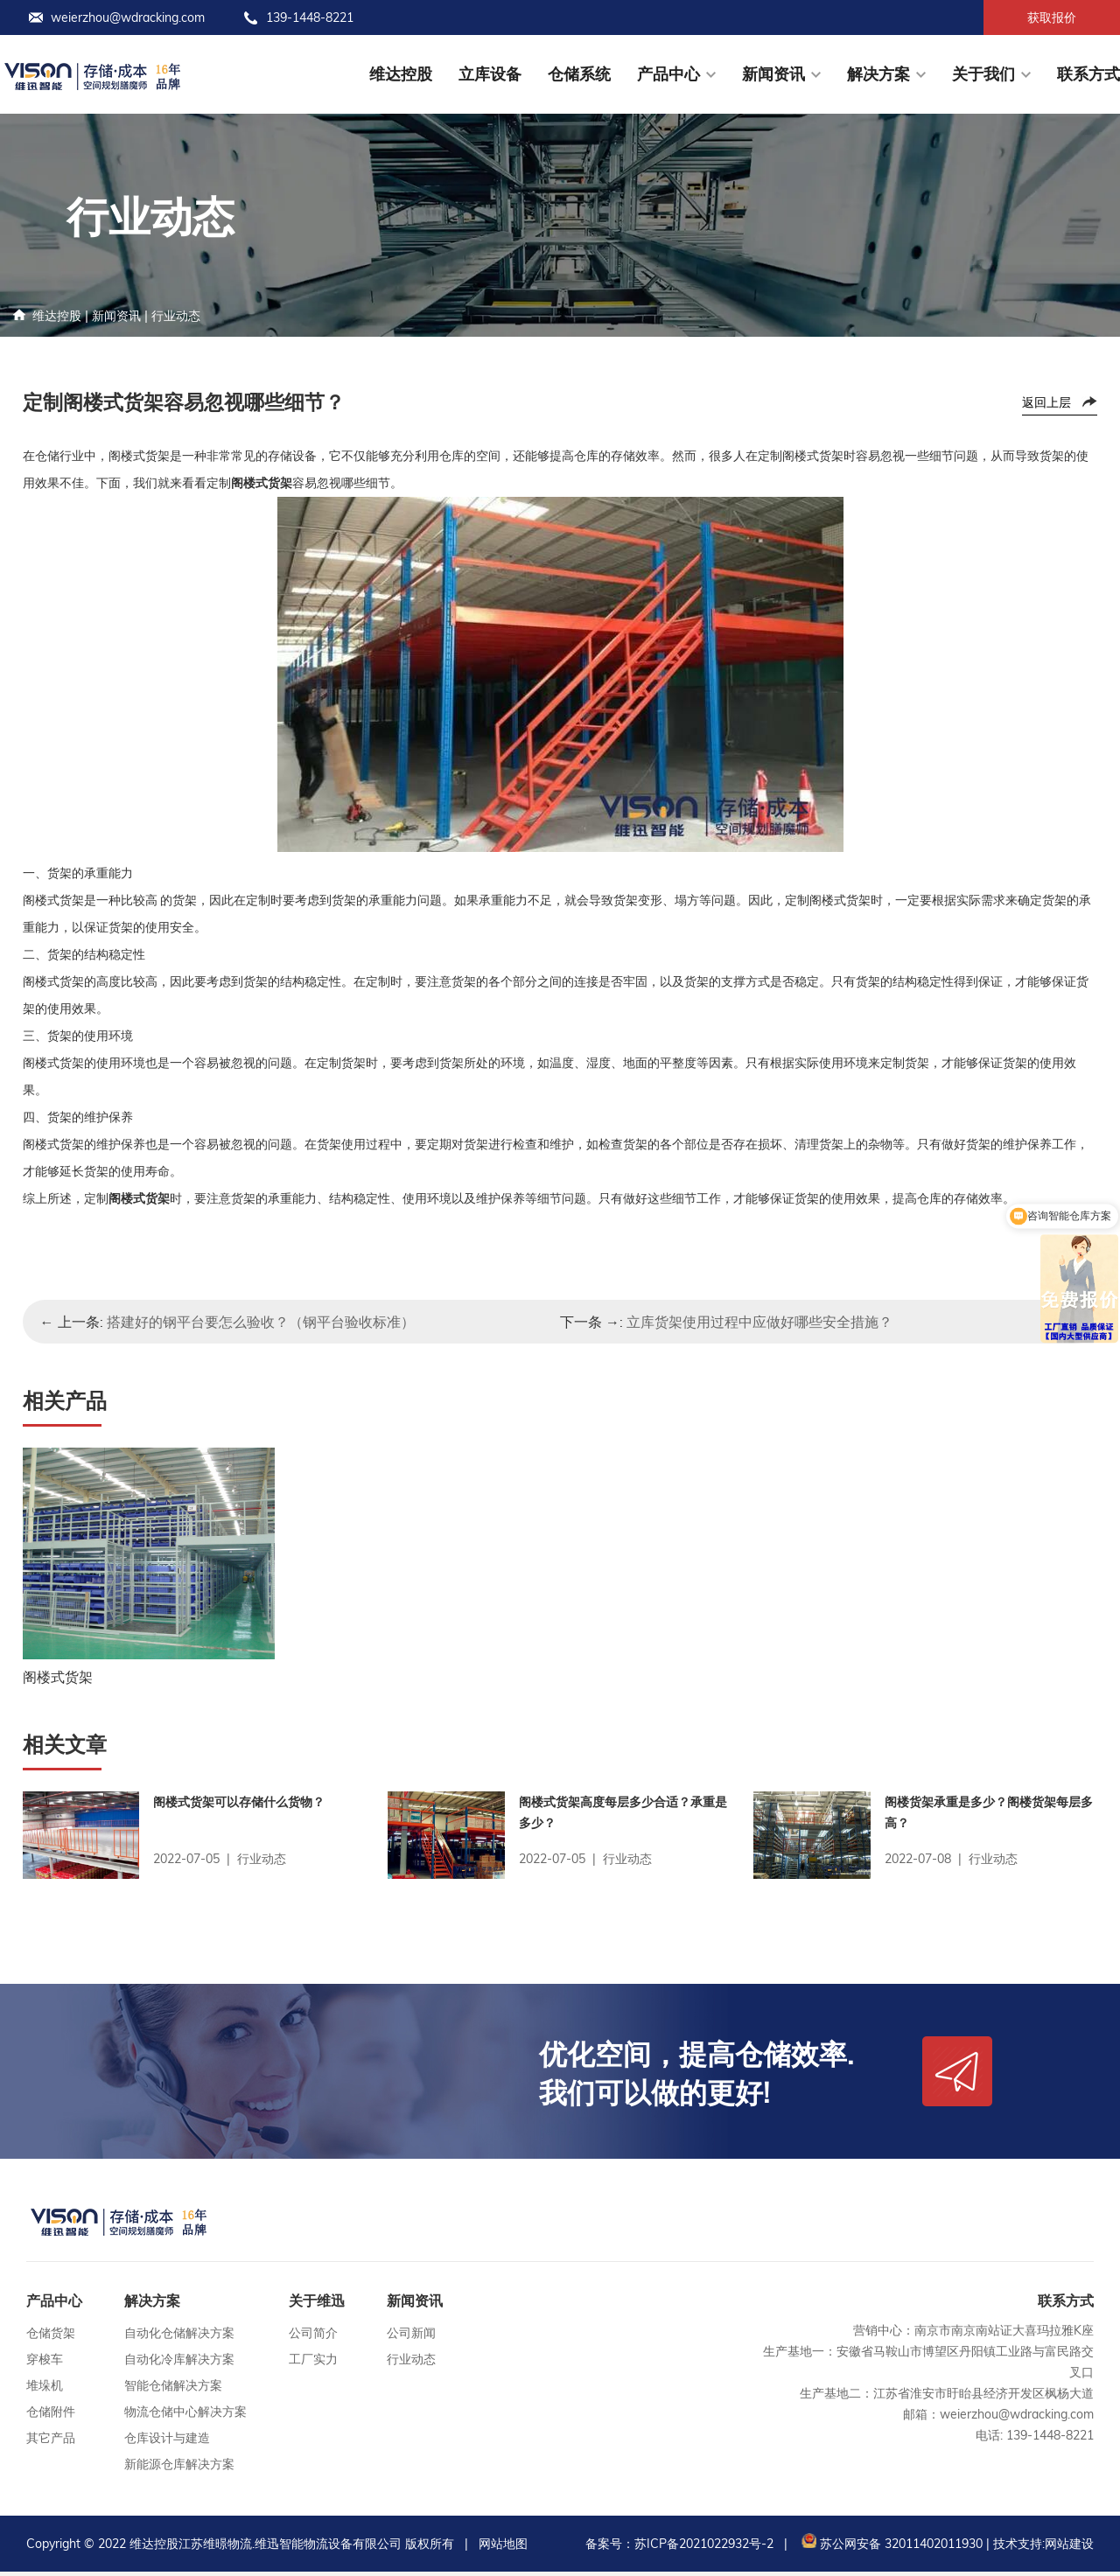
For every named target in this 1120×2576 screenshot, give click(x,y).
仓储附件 (50, 2416)
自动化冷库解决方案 (179, 2363)
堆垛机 (44, 2390)
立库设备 (490, 74)
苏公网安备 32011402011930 (890, 2548)
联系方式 (1088, 74)
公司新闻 (411, 2337)
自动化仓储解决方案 (179, 2337)
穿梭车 (44, 2363)
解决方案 (878, 74)
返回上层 (1046, 402)
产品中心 (668, 74)
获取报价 (1051, 17)
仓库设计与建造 (167, 2442)
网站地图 (503, 2548)
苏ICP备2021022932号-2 (704, 2548)
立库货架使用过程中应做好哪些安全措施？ (759, 1321)
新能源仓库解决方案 (179, 2468)
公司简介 (313, 2337)
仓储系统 (579, 74)
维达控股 (400, 74)
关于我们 (983, 74)
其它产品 (50, 2442)
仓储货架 (50, 2337)
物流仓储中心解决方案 (185, 2416)
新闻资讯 (773, 74)
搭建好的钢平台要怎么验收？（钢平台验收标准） (261, 1321)
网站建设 (1069, 2548)
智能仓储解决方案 (173, 2390)
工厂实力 (313, 2363)
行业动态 (175, 316)
